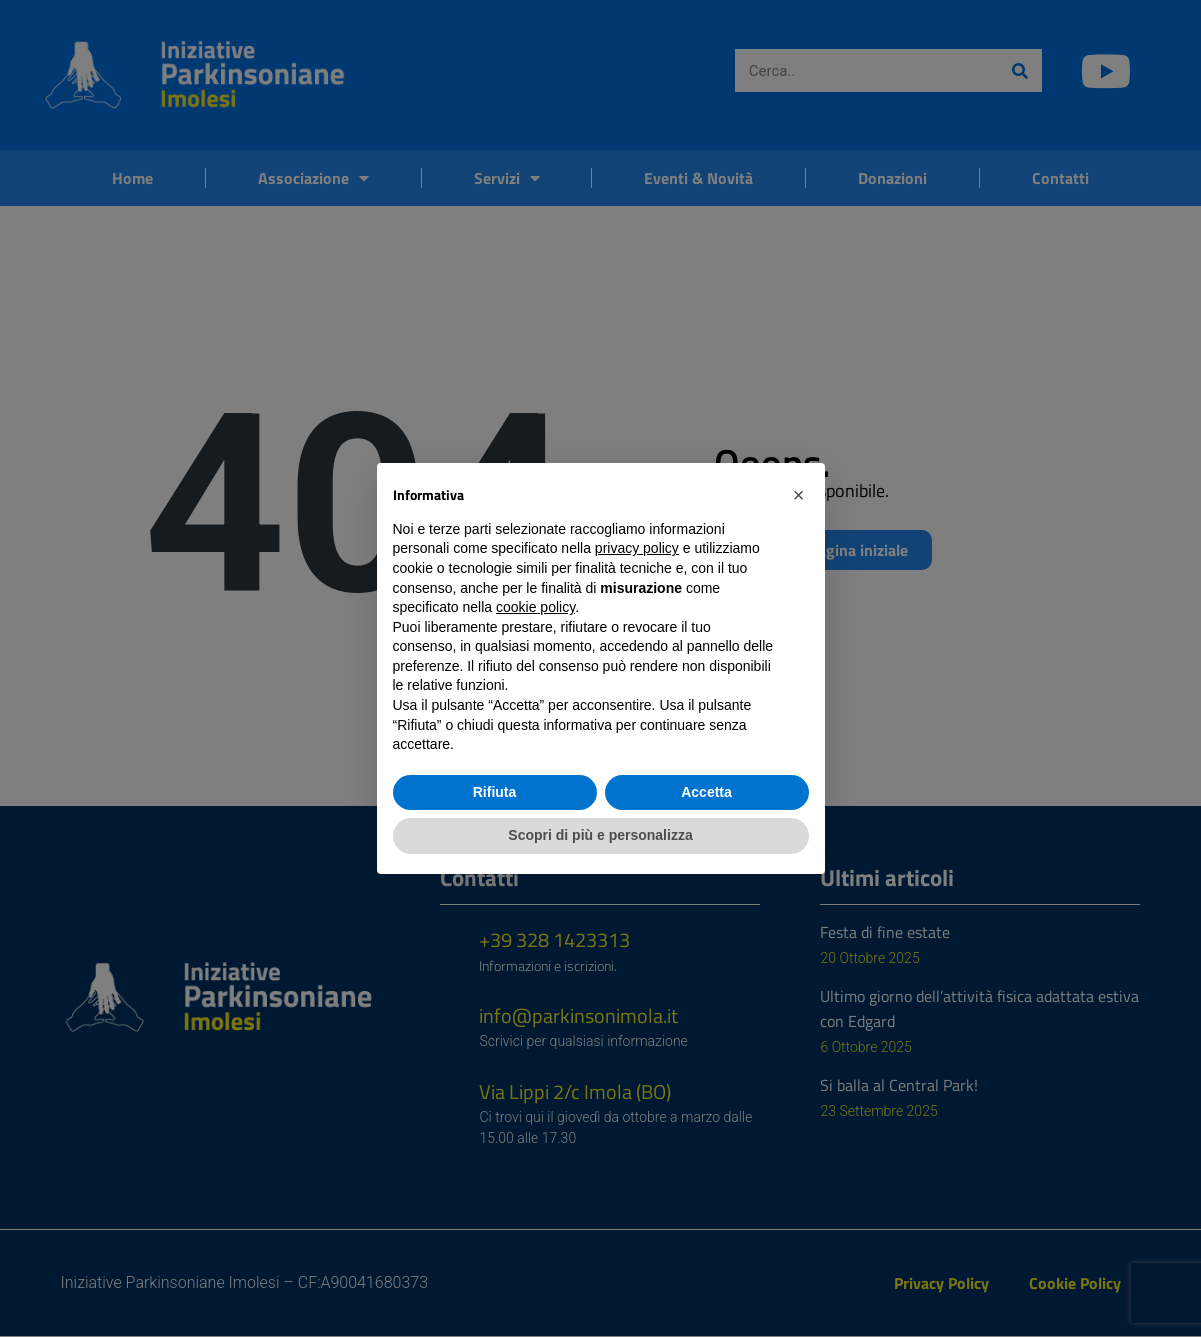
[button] (799, 495)
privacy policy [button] (637, 548)
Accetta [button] (706, 792)
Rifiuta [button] (495, 792)
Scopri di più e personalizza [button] (600, 835)
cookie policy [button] (535, 607)
